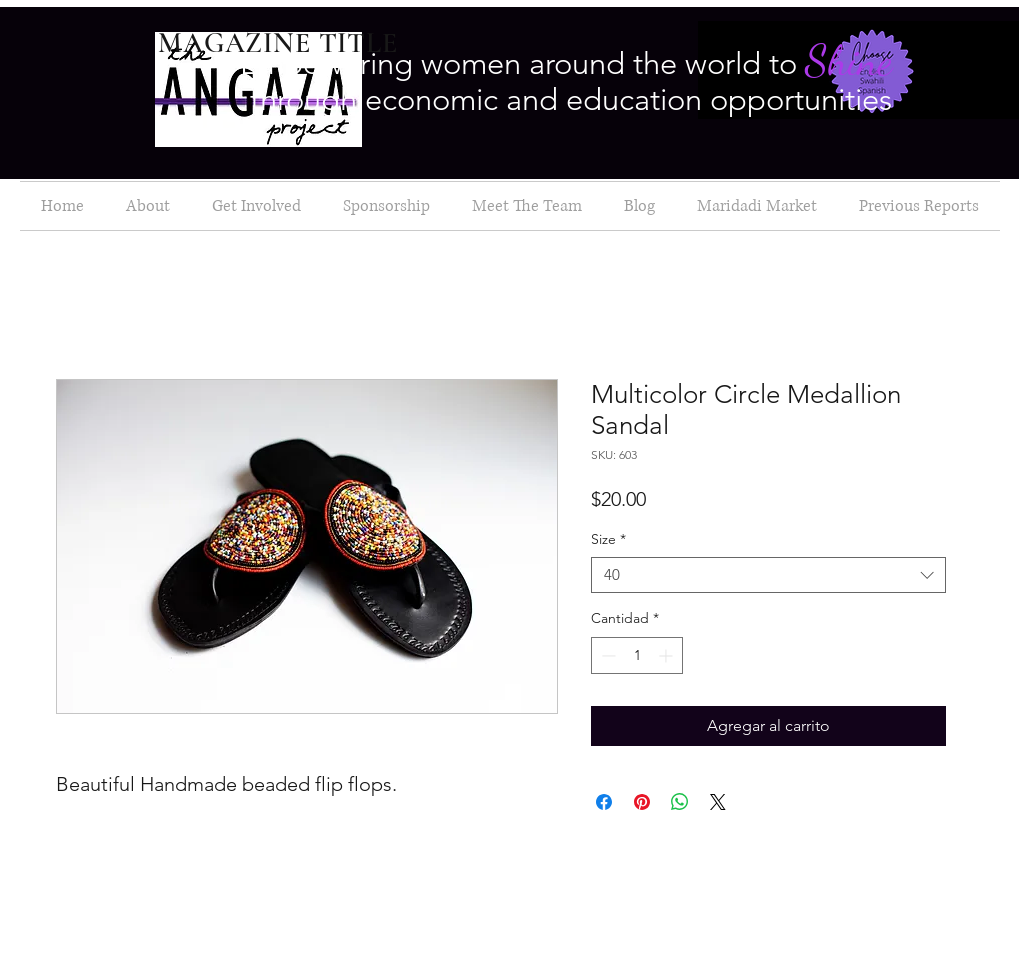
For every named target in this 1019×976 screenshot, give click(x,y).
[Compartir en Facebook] (604, 802)
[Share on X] (718, 802)
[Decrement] (606, 655)
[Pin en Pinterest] (642, 802)
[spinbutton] (637, 655)
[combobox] (768, 575)
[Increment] (667, 655)
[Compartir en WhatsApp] (680, 802)
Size (608, 539)
